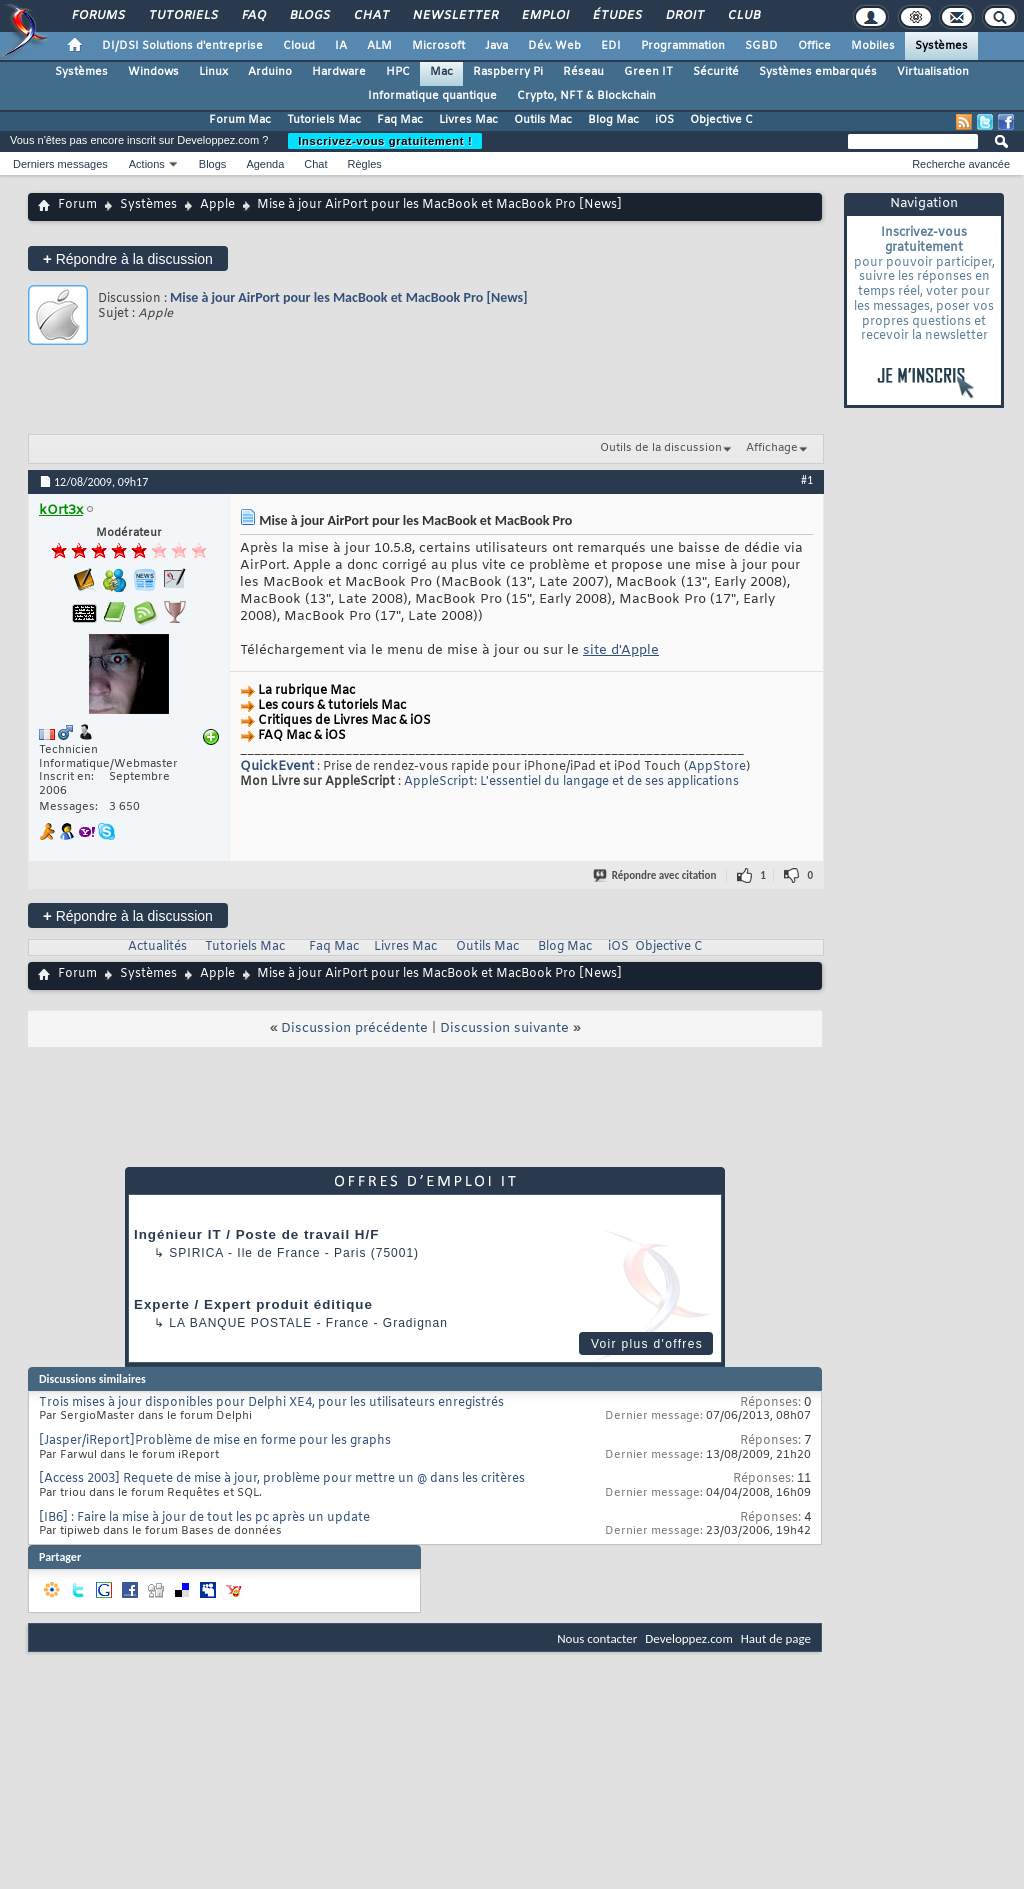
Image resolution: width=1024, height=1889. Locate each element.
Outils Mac (543, 120)
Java (496, 46)
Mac (441, 72)
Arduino (270, 72)
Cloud (299, 46)
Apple (217, 205)
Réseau (583, 72)
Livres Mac (468, 120)
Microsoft (438, 46)
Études (616, 16)
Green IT (648, 72)
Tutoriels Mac (324, 120)
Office (814, 46)
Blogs (309, 16)
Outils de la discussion (661, 448)
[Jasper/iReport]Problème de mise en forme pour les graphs (215, 1441)
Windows (153, 72)
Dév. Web (554, 46)
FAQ (253, 16)
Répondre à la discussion (128, 258)
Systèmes (941, 46)
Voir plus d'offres (647, 1344)
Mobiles (873, 46)
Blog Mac (613, 120)
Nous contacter (597, 1638)
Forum (77, 205)
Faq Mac (400, 120)
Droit (684, 16)
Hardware (339, 72)
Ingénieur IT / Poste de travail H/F (256, 1234)
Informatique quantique (432, 96)
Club (743, 16)
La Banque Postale (240, 1323)
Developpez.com (689, 1638)
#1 (807, 480)
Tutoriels (182, 16)
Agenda (265, 164)
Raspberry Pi (508, 72)
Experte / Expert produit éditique (253, 1304)
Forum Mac (240, 120)
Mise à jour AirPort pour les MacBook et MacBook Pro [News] (349, 297)
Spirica (196, 1253)
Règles (365, 164)
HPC (398, 72)
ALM (379, 46)
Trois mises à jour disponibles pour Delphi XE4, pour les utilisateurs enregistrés (271, 1403)
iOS (664, 120)
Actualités (157, 947)
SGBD (761, 46)
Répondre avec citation (656, 875)
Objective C (721, 120)
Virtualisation (933, 72)
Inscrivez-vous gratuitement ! (385, 141)
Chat (370, 16)
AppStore (717, 767)
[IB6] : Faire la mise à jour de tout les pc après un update (204, 1518)
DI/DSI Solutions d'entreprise (182, 46)
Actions (147, 164)
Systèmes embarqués (818, 72)
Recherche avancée (961, 164)
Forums (97, 16)
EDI (611, 46)
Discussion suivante (504, 1028)
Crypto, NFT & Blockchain (586, 96)
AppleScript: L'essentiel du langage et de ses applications (571, 782)
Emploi (544, 16)
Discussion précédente (354, 1028)
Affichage (772, 448)
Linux (213, 72)
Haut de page (776, 1638)
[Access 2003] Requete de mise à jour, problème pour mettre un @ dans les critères (282, 1479)
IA (341, 46)
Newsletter (454, 16)
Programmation (683, 46)
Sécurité (716, 72)
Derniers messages (60, 164)
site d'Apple (621, 650)
